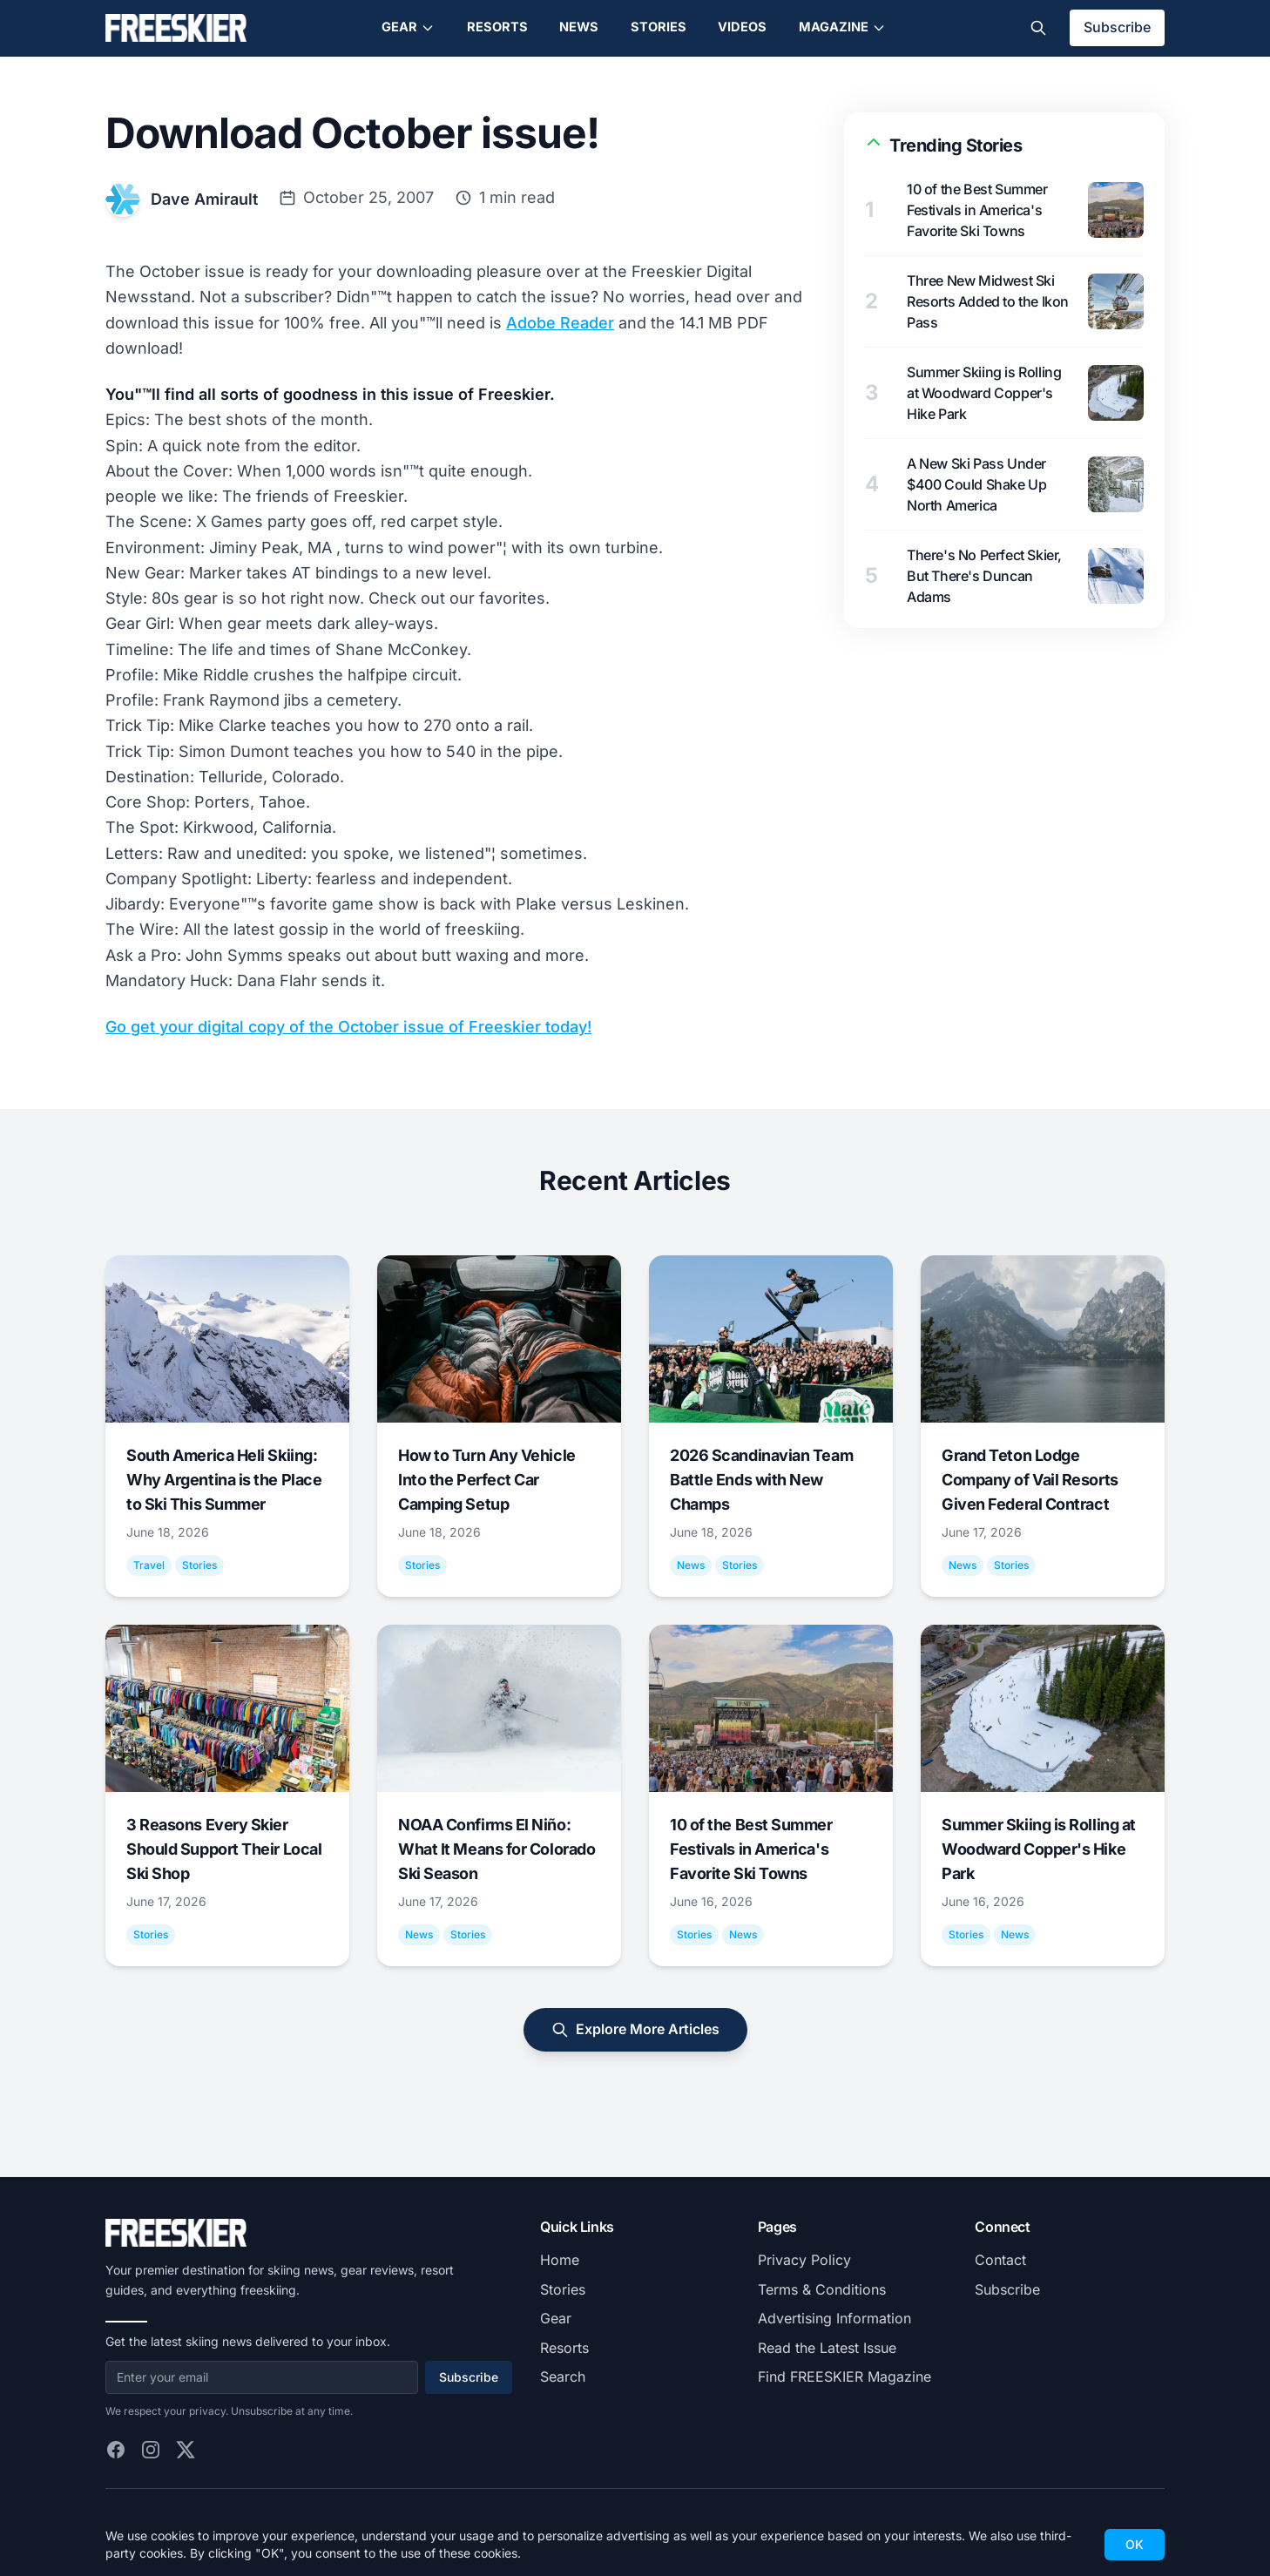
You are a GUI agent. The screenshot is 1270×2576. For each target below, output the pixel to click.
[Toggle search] (1038, 27)
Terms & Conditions (822, 2289)
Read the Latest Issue (827, 2347)
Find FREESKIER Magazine (844, 2376)
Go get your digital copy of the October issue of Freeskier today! (348, 1027)
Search (562, 2376)
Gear (408, 27)
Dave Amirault (204, 199)
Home (559, 2259)
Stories (658, 27)
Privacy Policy (804, 2259)
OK (1134, 2544)
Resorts (497, 27)
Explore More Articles (635, 2029)
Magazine (842, 27)
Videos (742, 27)
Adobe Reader (560, 323)
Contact (1000, 2259)
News (578, 27)
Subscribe (1117, 27)
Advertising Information (834, 2318)
